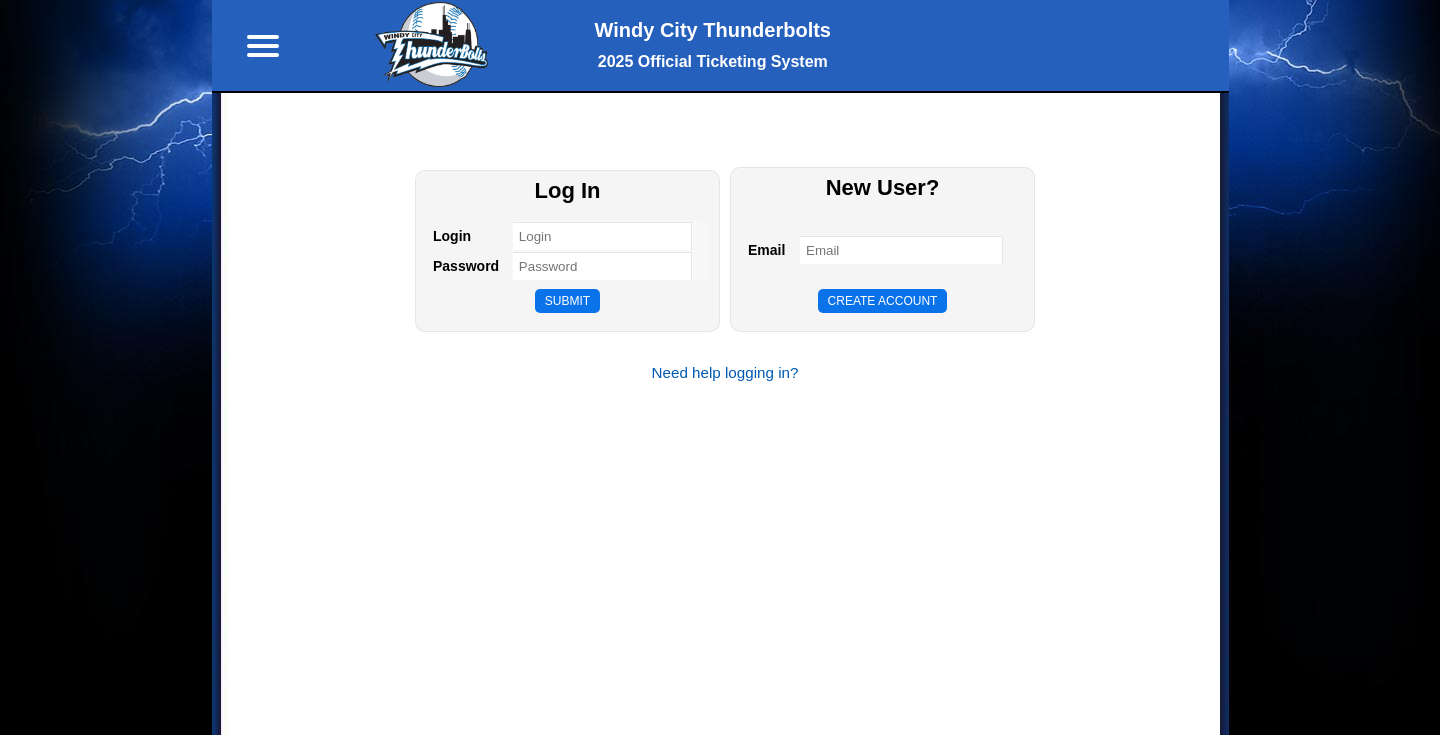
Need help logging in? (725, 372)
